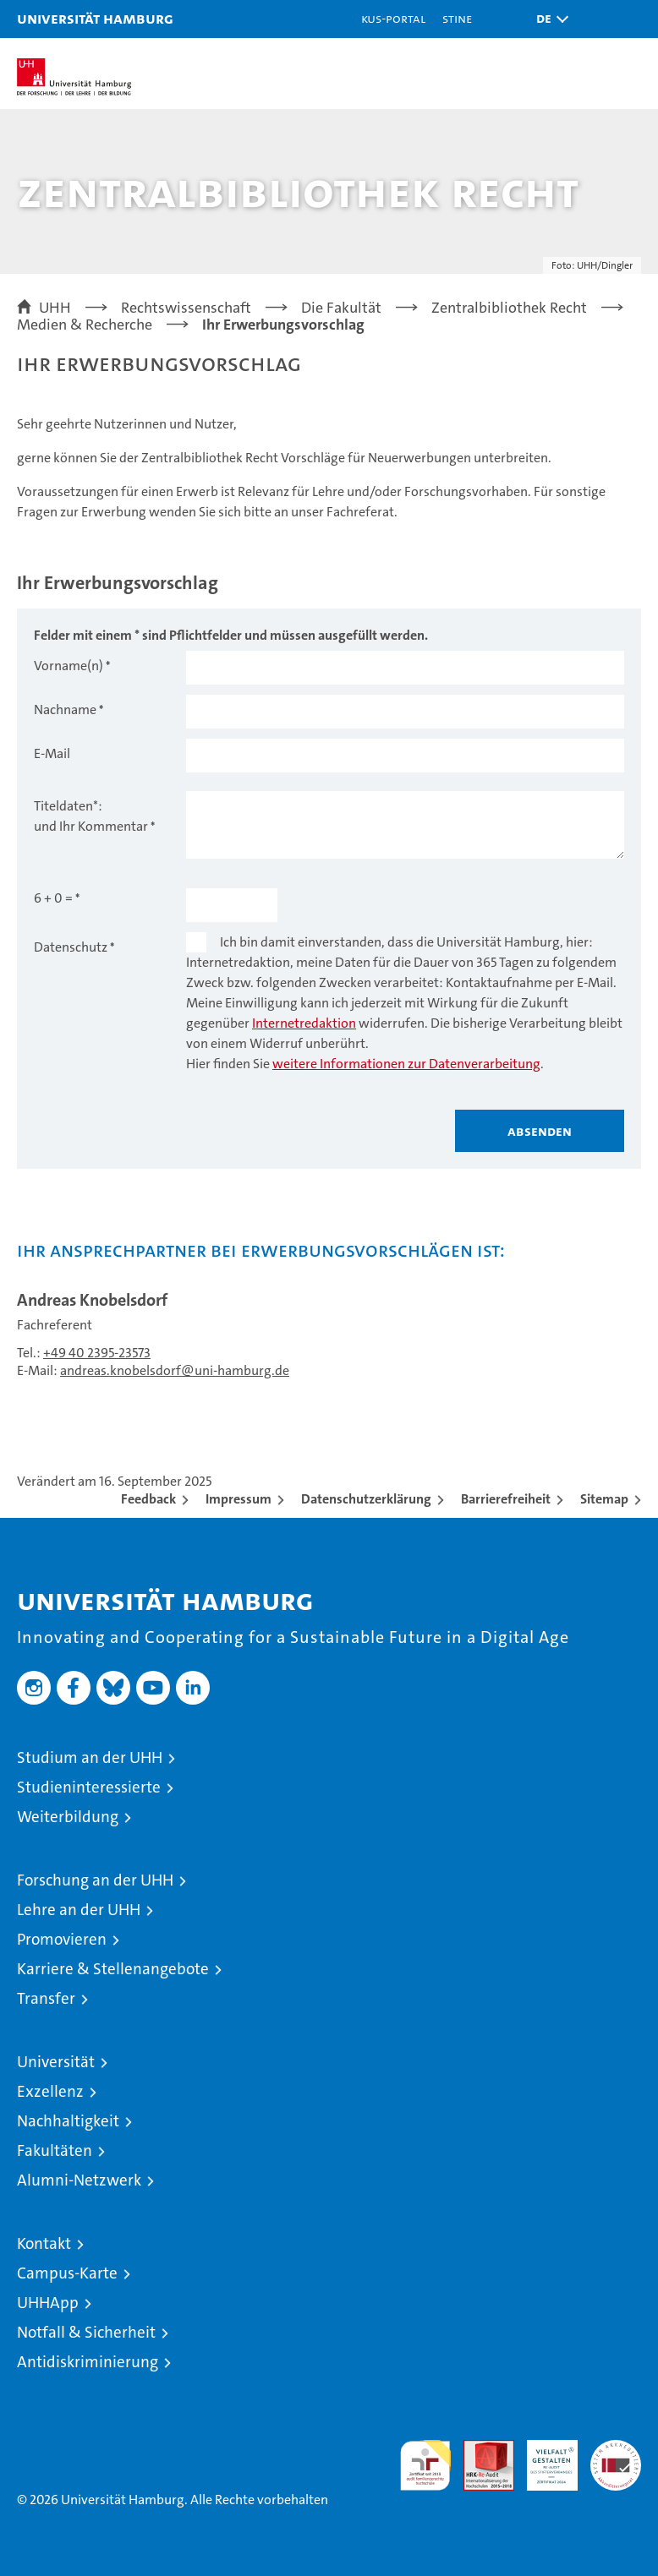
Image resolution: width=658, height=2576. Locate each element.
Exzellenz (50, 2091)
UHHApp (48, 2302)
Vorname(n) (68, 665)
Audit (479, 2449)
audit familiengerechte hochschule (425, 2465)
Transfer (46, 1998)
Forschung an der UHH (95, 1880)
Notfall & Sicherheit (86, 2332)
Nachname (65, 709)
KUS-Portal (393, 18)
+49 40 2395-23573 (97, 1353)
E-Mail (52, 753)
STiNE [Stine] (457, 18)
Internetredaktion (304, 1023)
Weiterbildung (67, 1816)
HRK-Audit (543, 2457)
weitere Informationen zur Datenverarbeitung (406, 1063)
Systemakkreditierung (615, 2449)
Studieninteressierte (89, 1787)
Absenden (539, 1131)
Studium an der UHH (89, 1757)
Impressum (238, 1499)
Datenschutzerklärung (366, 1499)
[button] (548, 19)
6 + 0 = (53, 898)
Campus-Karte (67, 2273)
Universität (56, 2061)
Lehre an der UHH (78, 1909)
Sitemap (604, 1499)
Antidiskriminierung (87, 2361)
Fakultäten (54, 2150)
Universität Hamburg (95, 18)
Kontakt (44, 2243)
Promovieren (62, 1939)
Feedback (148, 1499)
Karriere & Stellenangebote (113, 1968)
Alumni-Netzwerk (79, 2180)
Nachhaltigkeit (68, 2120)
